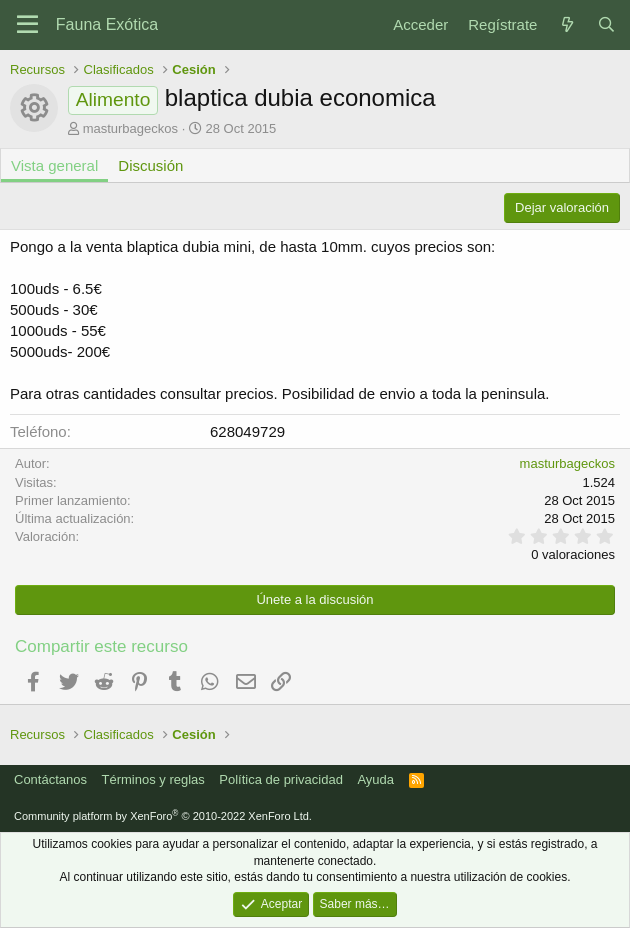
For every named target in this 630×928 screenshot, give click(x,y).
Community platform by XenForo (163, 816)
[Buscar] (606, 24)
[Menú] (27, 25)
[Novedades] (566, 24)
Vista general (54, 165)
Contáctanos (50, 779)
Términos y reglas (153, 779)
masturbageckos (130, 128)
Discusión (150, 165)
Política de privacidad (281, 779)
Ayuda (375, 779)
